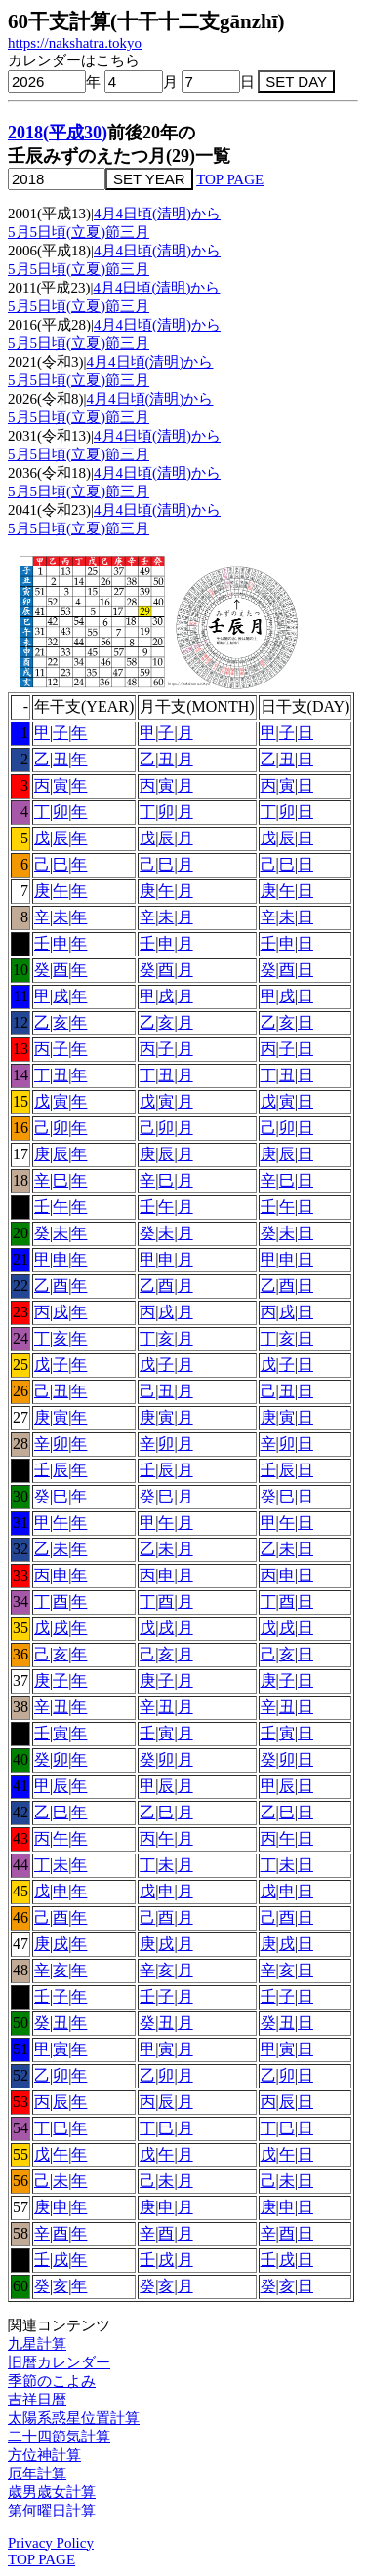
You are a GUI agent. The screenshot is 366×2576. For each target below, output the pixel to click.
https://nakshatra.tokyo (75, 43)
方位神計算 (44, 2455)
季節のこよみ (52, 2381)
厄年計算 (37, 2473)
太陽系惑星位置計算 (74, 2418)
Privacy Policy (51, 2543)
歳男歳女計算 (52, 2492)
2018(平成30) (57, 132)
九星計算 (37, 2344)
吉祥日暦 (37, 2399)
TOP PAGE (230, 179)
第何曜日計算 (52, 2510)
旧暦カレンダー (59, 2362)
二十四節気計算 (59, 2436)
